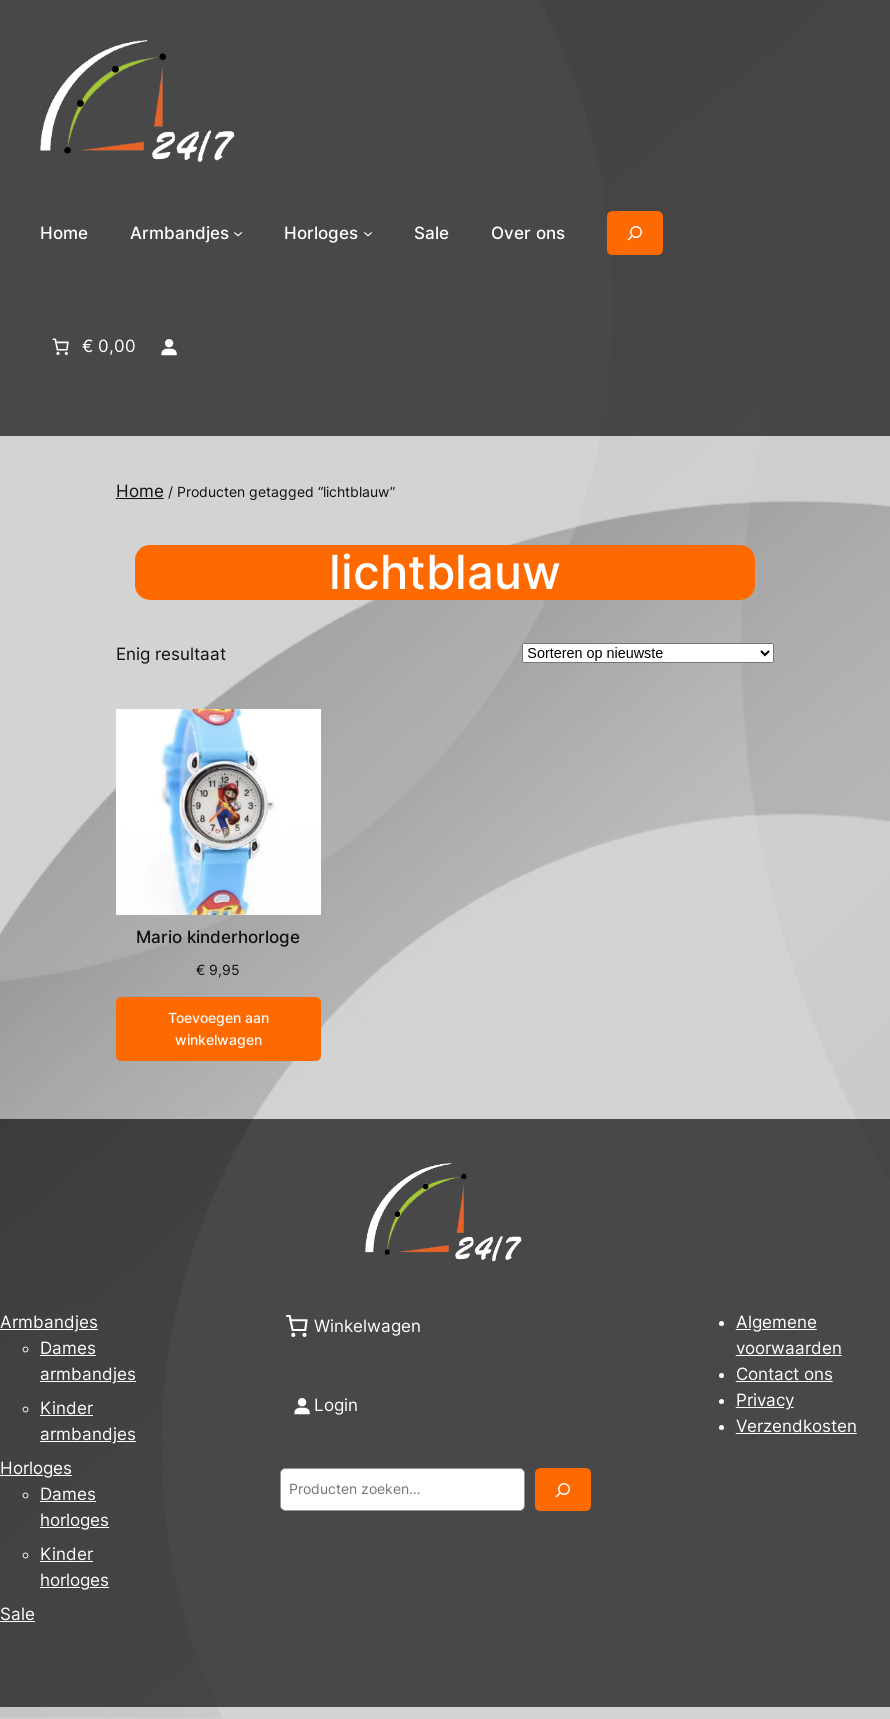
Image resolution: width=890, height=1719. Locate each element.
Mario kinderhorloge (218, 937)
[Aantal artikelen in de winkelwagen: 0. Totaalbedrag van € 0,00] (92, 346)
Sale (17, 1614)
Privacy (765, 1400)
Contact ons (784, 1374)
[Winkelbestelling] (648, 653)
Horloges (36, 1468)
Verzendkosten (796, 1426)
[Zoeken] (563, 1489)
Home (64, 233)
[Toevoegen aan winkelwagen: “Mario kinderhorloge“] (219, 1029)
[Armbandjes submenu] (238, 233)
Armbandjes (49, 1322)
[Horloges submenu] (368, 233)
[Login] (168, 346)
